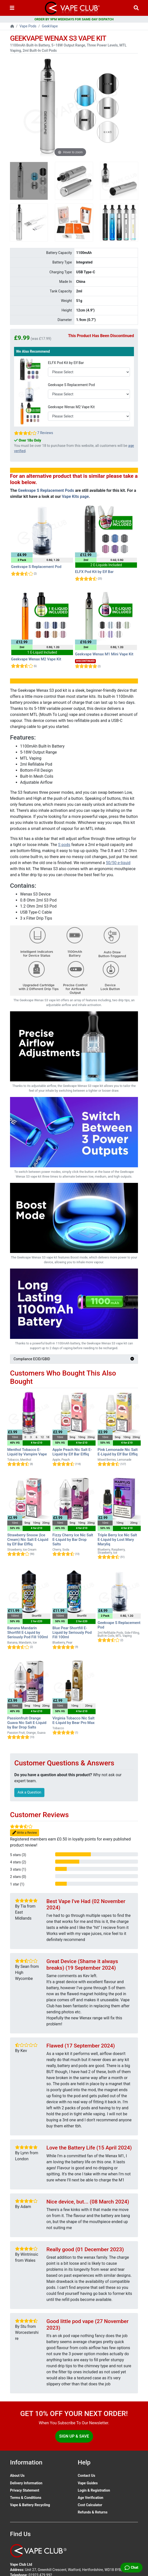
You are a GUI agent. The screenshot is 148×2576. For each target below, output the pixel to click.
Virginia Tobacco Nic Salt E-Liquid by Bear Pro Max (73, 1720)
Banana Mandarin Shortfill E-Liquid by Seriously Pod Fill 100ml (27, 1632)
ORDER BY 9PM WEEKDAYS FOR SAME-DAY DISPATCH (74, 19)
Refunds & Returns (92, 2512)
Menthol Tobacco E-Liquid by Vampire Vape (27, 1451)
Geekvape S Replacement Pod (71, 385)
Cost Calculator (90, 2505)
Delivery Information (26, 2483)
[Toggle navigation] (12, 8)
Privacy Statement (24, 2490)
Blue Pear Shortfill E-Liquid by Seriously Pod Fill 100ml (72, 1632)
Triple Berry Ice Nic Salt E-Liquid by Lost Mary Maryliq (117, 1539)
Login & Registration (94, 2490)
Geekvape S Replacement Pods (46, 490)
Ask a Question (29, 1792)
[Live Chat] (131, 2567)
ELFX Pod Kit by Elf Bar (66, 363)
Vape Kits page (75, 496)
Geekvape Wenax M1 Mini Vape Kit (104, 654)
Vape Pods (28, 26)
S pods (64, 844)
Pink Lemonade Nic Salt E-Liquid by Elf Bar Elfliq (118, 1451)
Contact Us (86, 2476)
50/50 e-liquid (118, 862)
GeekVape (50, 26)
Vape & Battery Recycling (30, 2505)
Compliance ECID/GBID (74, 1358)
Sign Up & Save (74, 2436)
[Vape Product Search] (136, 8)
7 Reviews (45, 433)
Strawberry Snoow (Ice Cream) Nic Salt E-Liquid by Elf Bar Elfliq (27, 1539)
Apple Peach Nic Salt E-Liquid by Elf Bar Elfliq (72, 1451)
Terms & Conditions (25, 2498)
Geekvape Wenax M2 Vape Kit (71, 407)
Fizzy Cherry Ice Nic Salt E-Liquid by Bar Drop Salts (72, 1539)
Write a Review (24, 1833)
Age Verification (90, 2498)
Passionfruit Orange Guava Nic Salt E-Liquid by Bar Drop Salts (26, 1722)
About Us (17, 2476)
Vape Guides (88, 2483)
